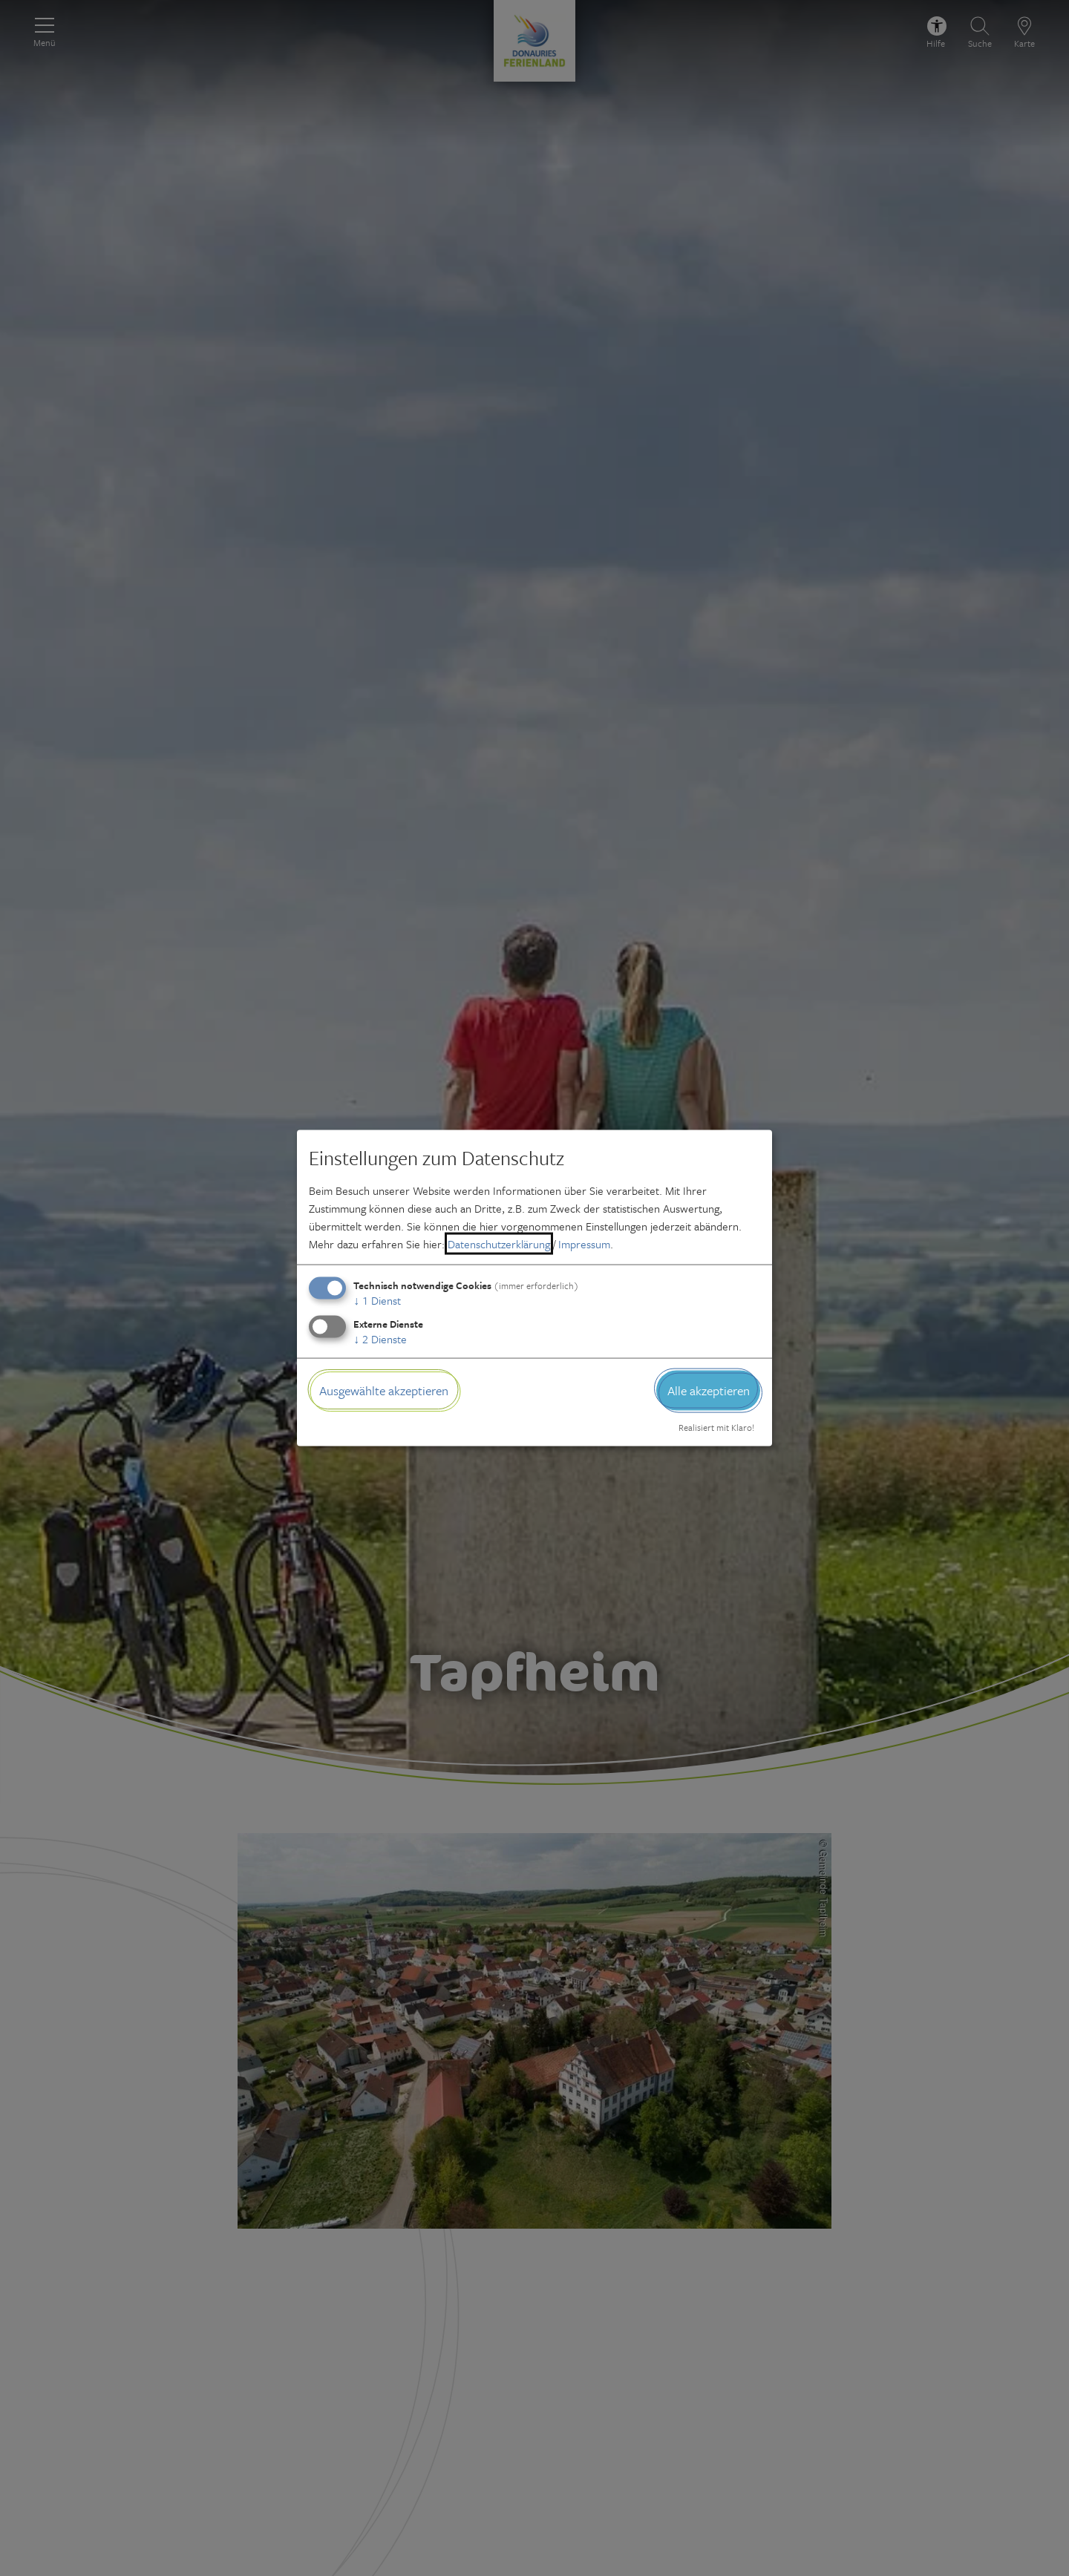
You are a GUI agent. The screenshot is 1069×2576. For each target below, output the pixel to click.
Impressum (584, 1243)
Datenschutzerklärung (499, 1243)
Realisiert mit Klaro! (716, 1427)
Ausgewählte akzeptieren (383, 1389)
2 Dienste (380, 1338)
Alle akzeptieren (708, 1389)
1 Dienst (377, 1299)
